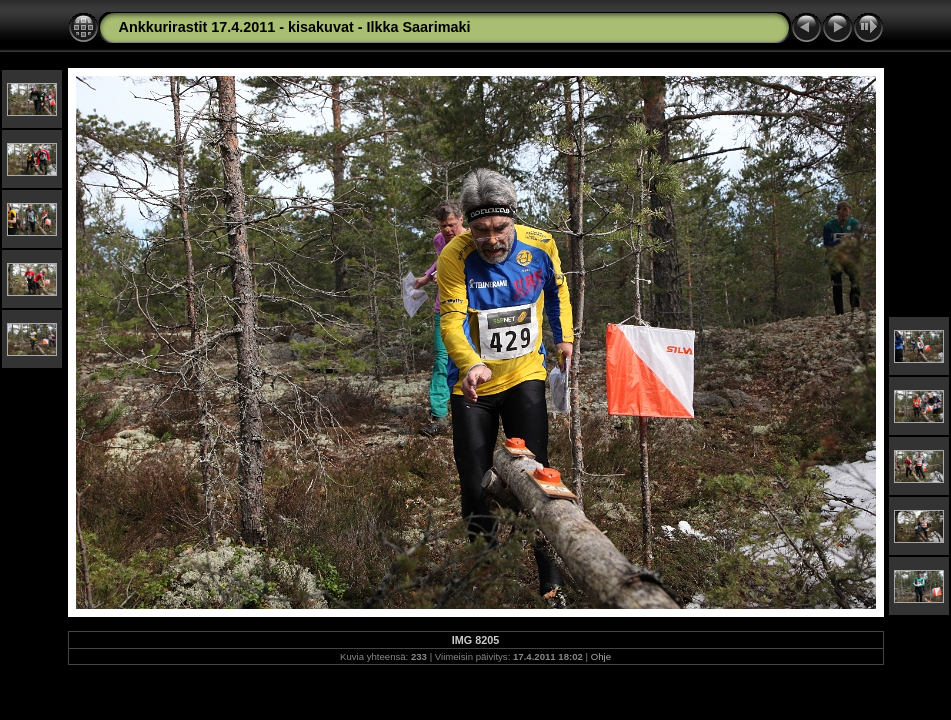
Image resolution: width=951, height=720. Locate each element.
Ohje (601, 656)
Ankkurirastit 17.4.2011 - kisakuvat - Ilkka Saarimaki (295, 27)
